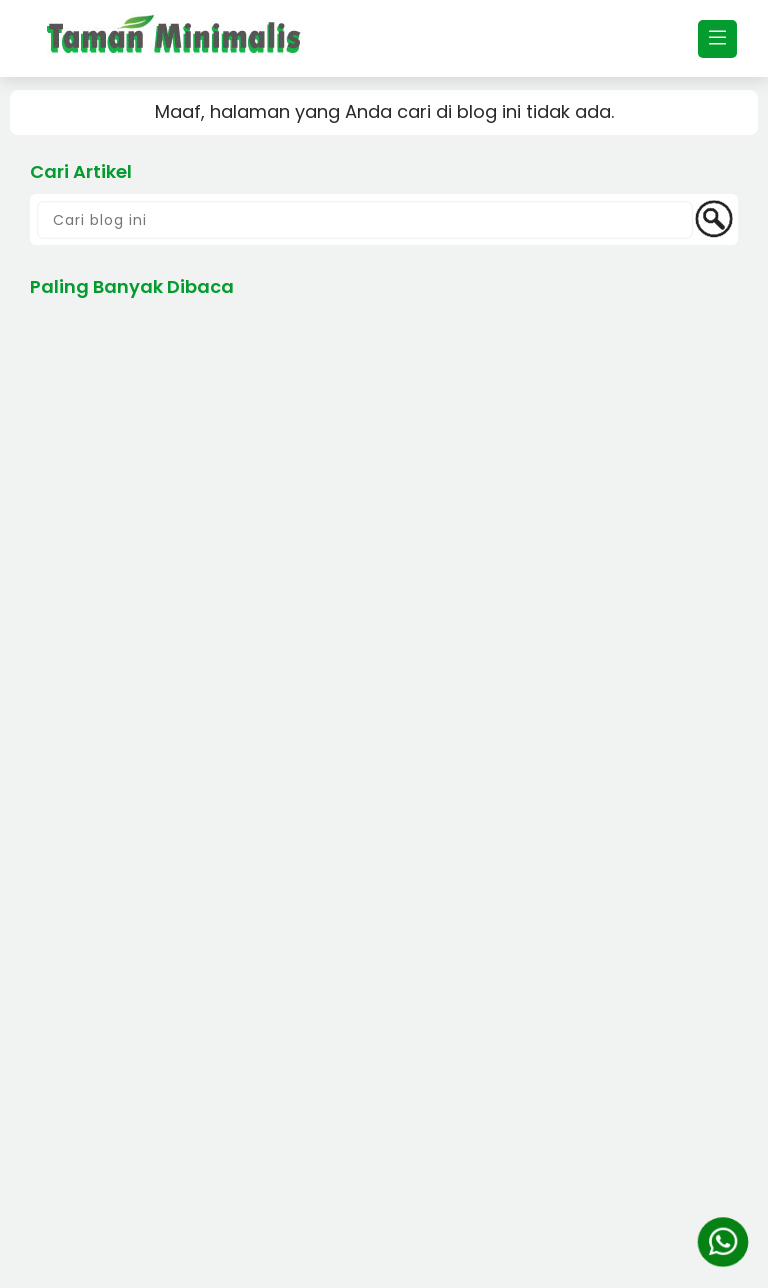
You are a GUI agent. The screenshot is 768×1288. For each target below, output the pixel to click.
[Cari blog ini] (365, 220)
